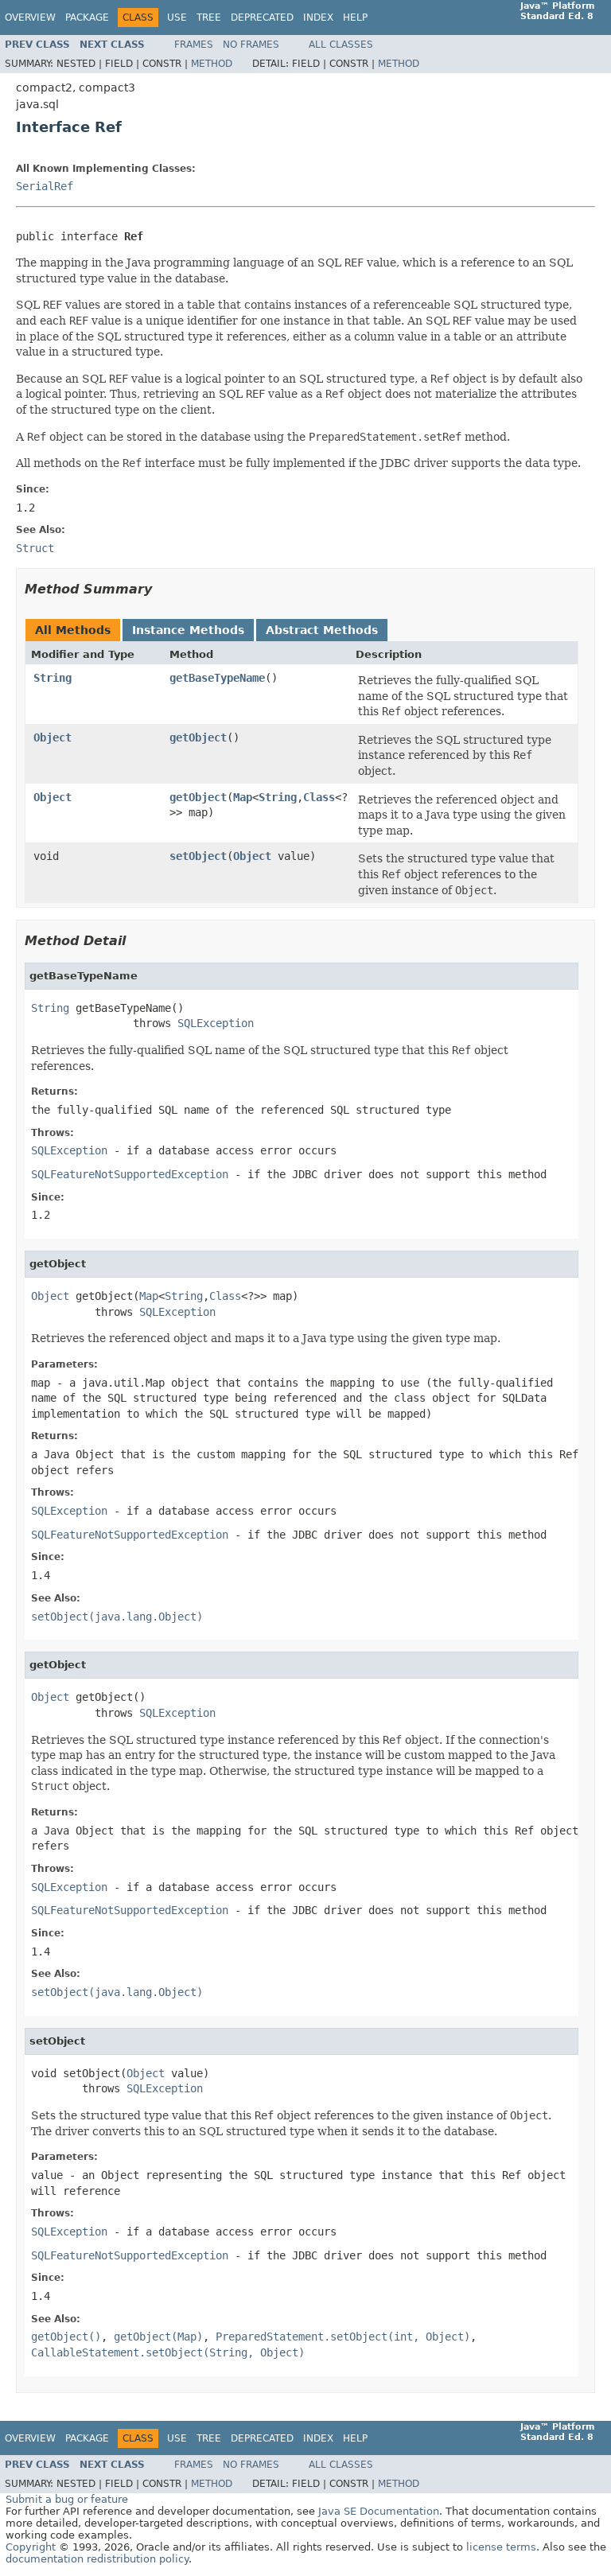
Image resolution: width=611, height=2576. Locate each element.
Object (52, 737)
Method (211, 63)
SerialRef (44, 186)
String (52, 677)
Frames (193, 44)
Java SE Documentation (378, 2511)
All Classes (341, 44)
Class (319, 797)
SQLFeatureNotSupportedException (129, 1174)
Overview (30, 17)
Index (318, 17)
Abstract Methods (322, 630)
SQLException (215, 1023)
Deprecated (262, 17)
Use (177, 17)
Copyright (31, 2547)
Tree (209, 17)
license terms (501, 2547)
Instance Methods (188, 630)
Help (355, 17)
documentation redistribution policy (97, 2559)
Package (87, 17)
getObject (198, 737)
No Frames (251, 44)
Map (242, 797)
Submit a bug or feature (67, 2499)
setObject (198, 856)
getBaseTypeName (217, 677)
